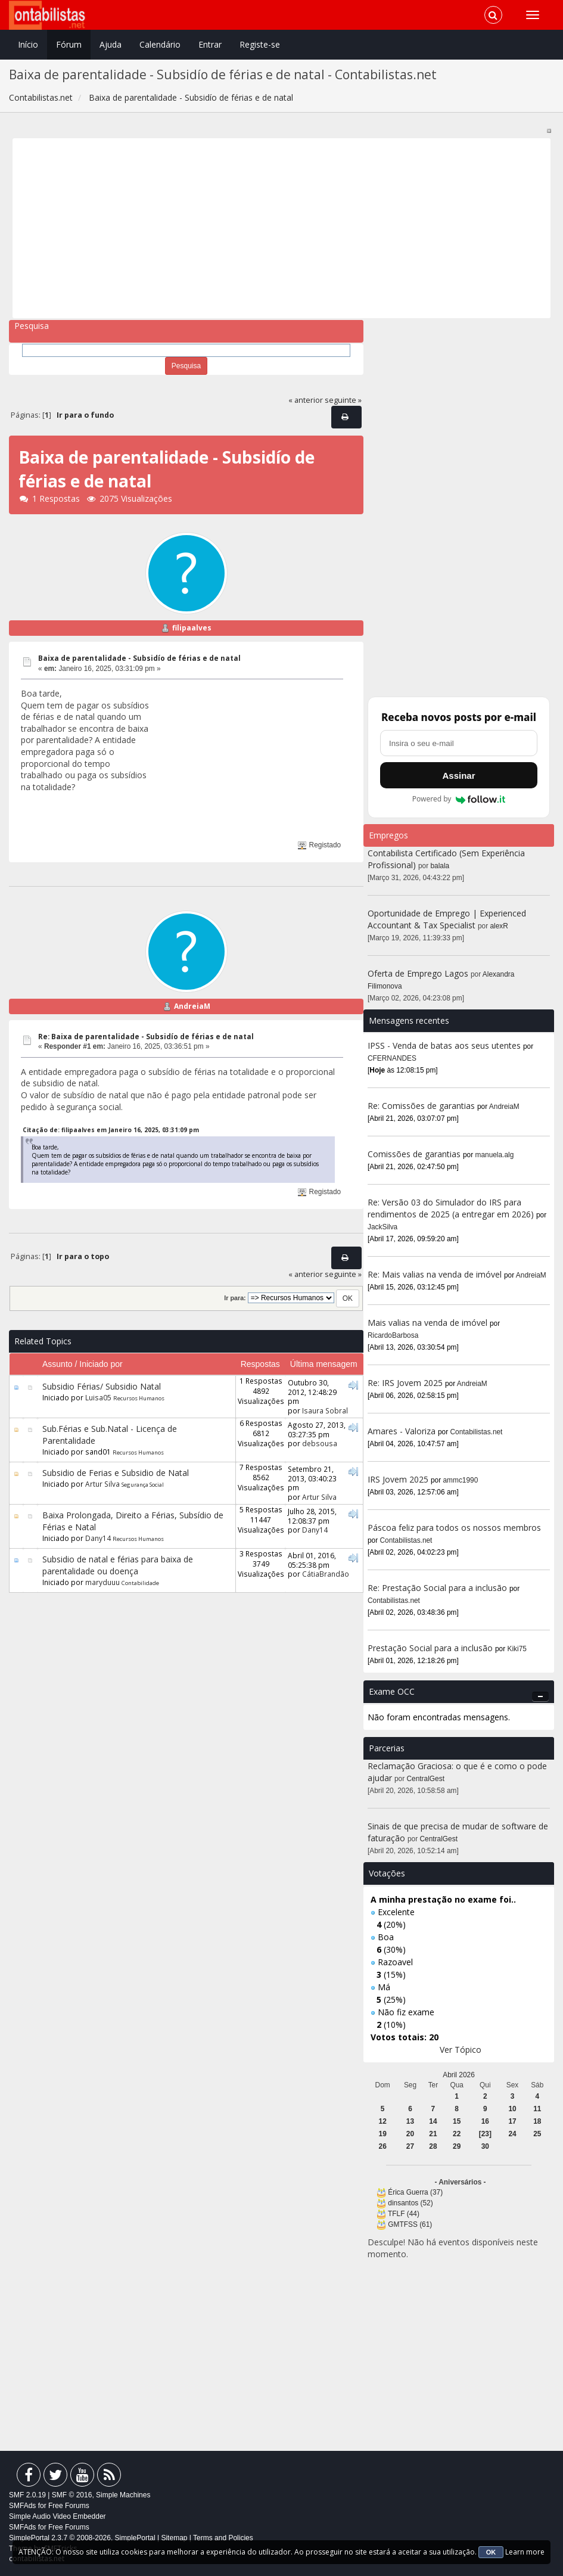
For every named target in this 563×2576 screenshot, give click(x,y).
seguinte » (343, 400)
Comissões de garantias (414, 1154)
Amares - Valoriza (402, 1431)
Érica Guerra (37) (415, 2192)
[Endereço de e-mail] (458, 743)
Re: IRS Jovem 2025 (405, 1382)
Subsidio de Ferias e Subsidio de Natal (115, 1472)
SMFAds (22, 2506)
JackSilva (382, 1227)
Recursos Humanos (138, 1398)
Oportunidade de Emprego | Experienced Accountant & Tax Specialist (447, 919)
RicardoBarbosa (393, 1335)
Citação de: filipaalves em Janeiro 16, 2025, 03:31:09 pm (111, 1130)
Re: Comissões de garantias (421, 1105)
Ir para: (234, 1297)
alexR (499, 926)
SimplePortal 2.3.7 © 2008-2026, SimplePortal (82, 2538)
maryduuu (102, 1582)
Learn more (525, 2552)
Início (28, 44)
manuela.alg (494, 1155)
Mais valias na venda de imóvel (427, 1322)
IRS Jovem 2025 (398, 1479)
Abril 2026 (459, 2075)
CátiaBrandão (325, 1573)
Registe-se (259, 44)
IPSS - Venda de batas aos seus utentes (444, 1045)
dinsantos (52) (410, 2203)
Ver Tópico (460, 2049)
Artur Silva (102, 1484)
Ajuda (110, 44)
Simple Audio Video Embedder (57, 2516)
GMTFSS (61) (410, 2224)
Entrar (210, 44)
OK (491, 2552)
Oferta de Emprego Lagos (418, 973)
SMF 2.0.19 (27, 2495)
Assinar (458, 775)
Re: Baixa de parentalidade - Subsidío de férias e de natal (146, 1036)
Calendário (160, 44)
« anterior (305, 400)
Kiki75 (517, 1649)
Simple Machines (123, 2495)
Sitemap (174, 2538)
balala (440, 866)
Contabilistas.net (476, 1432)
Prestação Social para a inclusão (431, 1648)
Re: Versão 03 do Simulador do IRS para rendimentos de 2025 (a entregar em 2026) (451, 1208)
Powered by (459, 799)
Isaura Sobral (325, 1410)
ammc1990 (460, 1480)
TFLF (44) (403, 2214)
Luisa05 (98, 1397)
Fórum (69, 44)
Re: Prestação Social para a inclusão (438, 1587)
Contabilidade (140, 1583)
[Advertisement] (282, 228)
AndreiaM (192, 1006)
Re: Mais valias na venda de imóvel (435, 1274)
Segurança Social (143, 1485)
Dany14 (98, 1538)
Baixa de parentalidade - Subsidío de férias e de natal (139, 658)
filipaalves (191, 628)
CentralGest (425, 1779)
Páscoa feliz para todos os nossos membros (454, 1527)
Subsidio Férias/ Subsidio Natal (101, 1386)
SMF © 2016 (72, 2495)
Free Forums (68, 2506)
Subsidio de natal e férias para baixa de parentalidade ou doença (117, 1565)
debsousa (319, 1443)
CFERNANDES (392, 1058)
